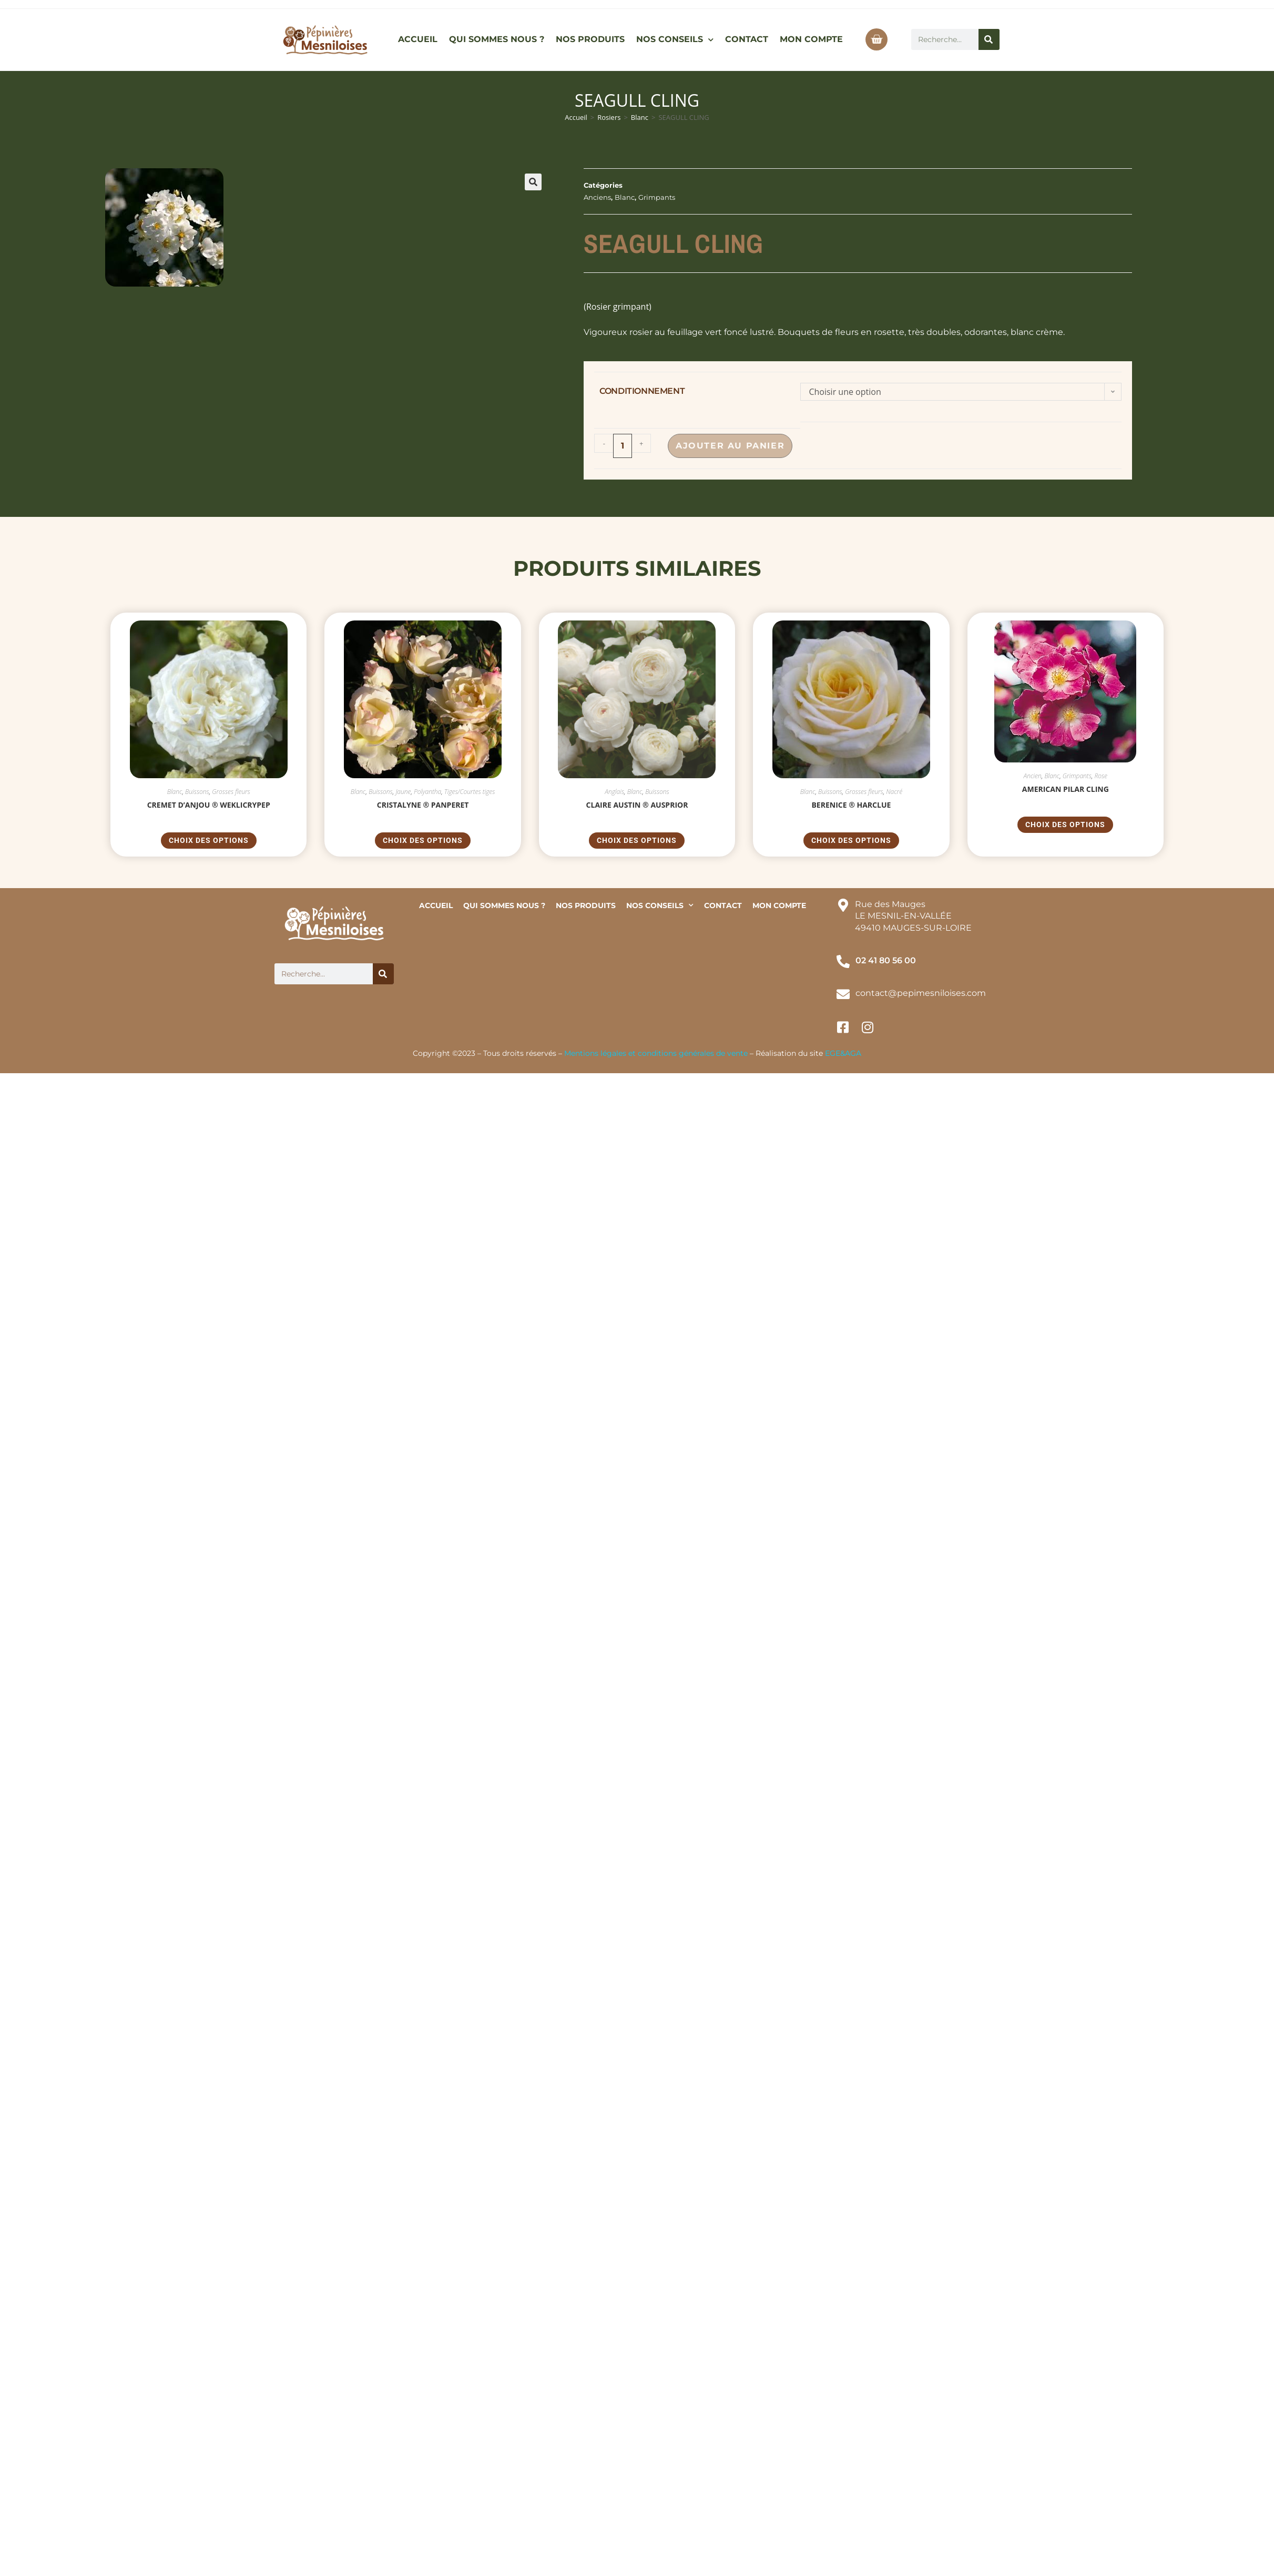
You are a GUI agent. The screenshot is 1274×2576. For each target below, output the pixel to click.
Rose (1100, 775)
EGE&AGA (843, 1053)
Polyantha (427, 791)
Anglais (614, 791)
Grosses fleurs (231, 791)
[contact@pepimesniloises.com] (843, 994)
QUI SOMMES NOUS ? (496, 39)
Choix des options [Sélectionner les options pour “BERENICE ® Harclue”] (851, 840)
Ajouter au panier (730, 446)
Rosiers (608, 117)
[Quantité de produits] (622, 446)
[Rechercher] (989, 39)
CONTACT (746, 39)
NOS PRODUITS (590, 39)
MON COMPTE (811, 39)
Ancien (1033, 775)
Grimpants (656, 197)
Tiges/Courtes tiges (469, 791)
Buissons (197, 791)
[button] (533, 182)
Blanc (639, 117)
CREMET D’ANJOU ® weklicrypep (208, 805)
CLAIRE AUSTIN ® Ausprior (637, 805)
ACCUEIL (417, 39)
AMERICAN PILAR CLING (1065, 789)
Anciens (597, 197)
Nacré (894, 791)
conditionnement (642, 391)
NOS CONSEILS (675, 40)
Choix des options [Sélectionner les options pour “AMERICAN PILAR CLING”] (1065, 824)
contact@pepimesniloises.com (920, 993)
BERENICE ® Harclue (851, 805)
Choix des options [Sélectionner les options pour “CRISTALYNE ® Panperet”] (423, 840)
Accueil (576, 117)
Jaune (403, 791)
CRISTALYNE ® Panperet (423, 805)
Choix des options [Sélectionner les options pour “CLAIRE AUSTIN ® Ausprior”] (637, 840)
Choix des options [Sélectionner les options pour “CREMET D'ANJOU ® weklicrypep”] (209, 840)
